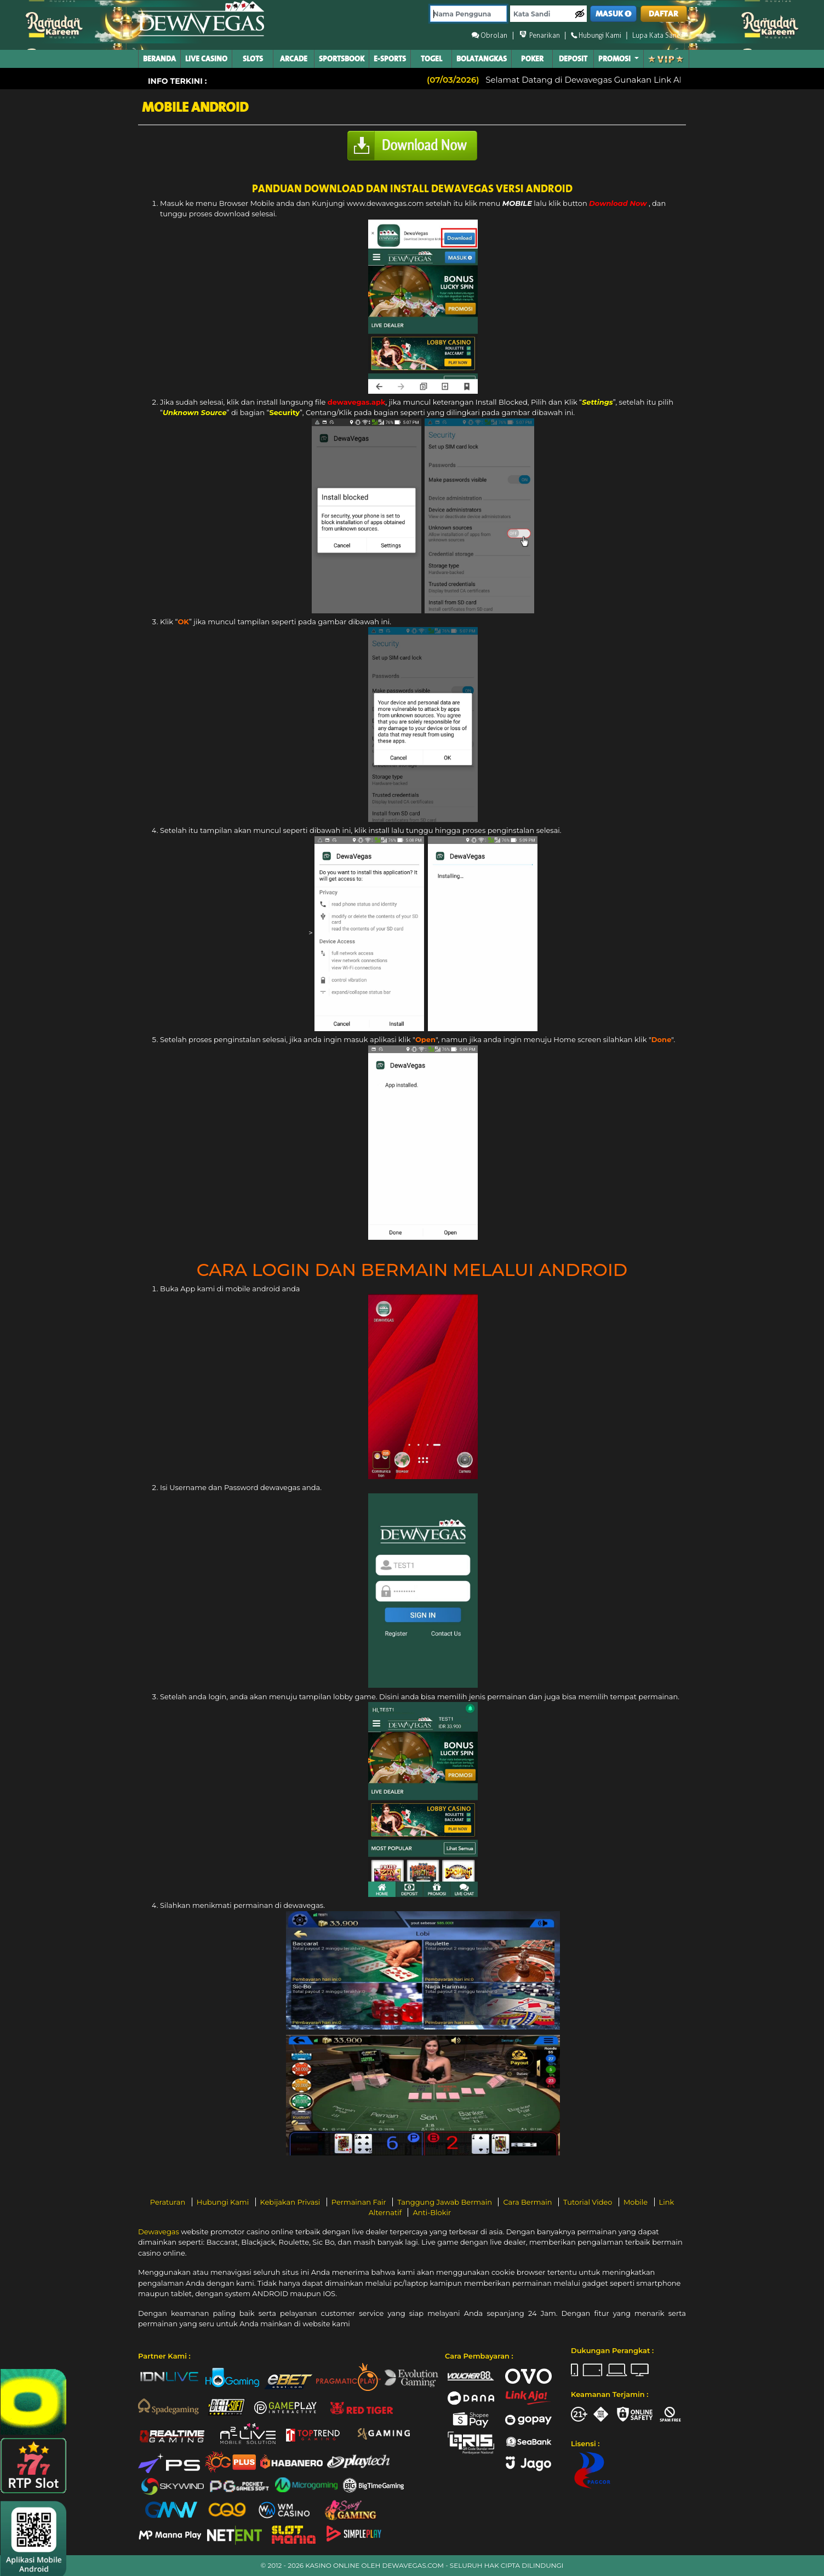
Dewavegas (158, 2231)
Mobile (636, 2202)
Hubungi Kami (224, 2202)
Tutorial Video (588, 2202)
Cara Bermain (528, 2202)
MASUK (614, 14)
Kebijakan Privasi (291, 2202)
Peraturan (168, 2202)
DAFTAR (663, 14)
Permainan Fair (359, 2202)
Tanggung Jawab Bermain (445, 2202)
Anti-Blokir (432, 2212)
